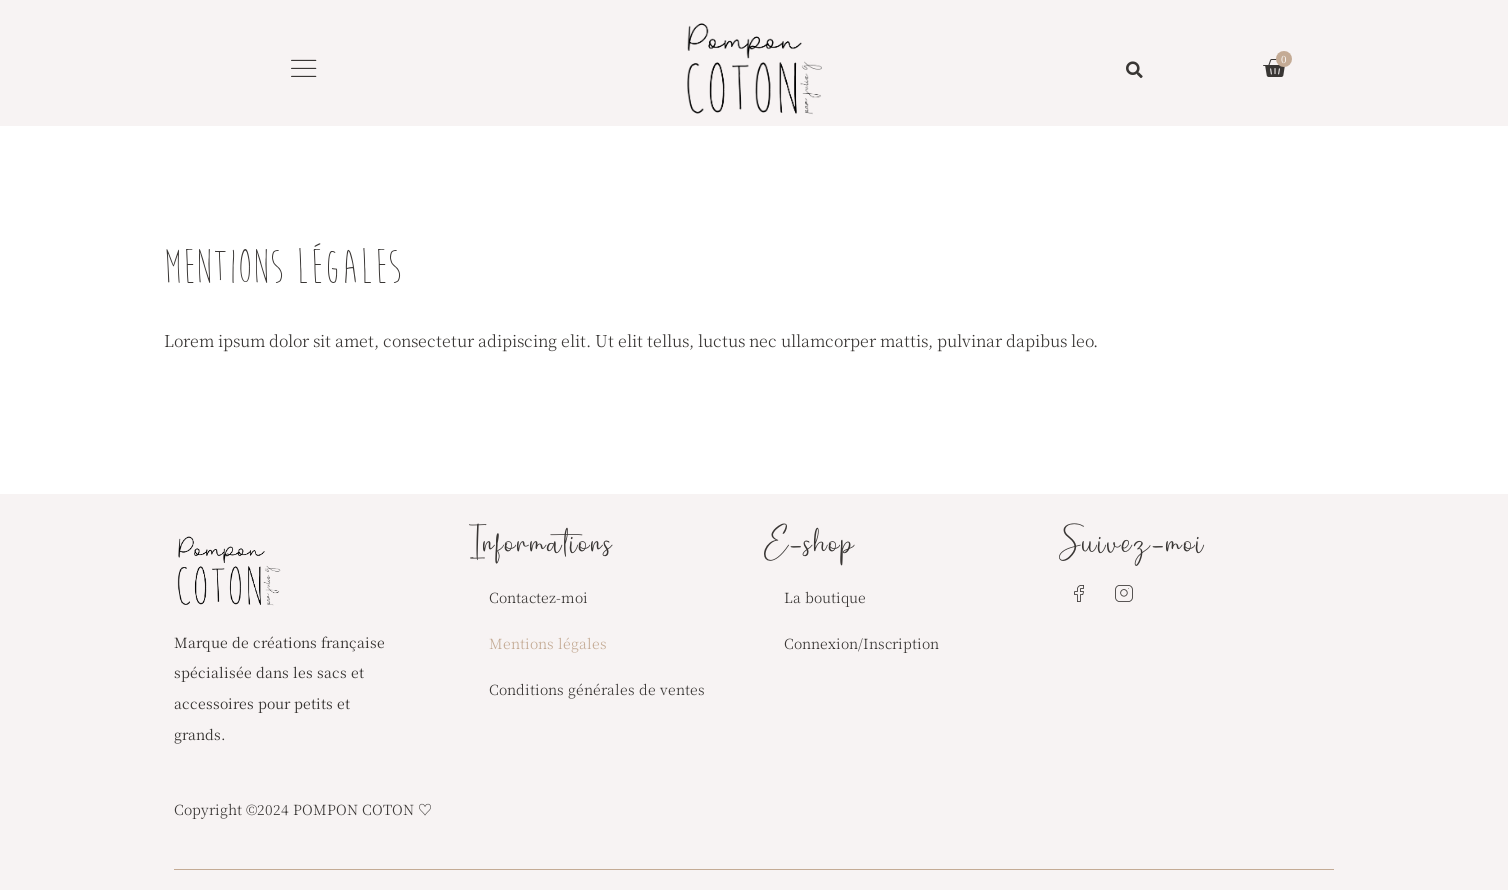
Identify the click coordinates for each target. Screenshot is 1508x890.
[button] (304, 68)
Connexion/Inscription (861, 643)
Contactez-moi (538, 597)
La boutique (825, 597)
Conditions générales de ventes (597, 689)
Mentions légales (548, 643)
